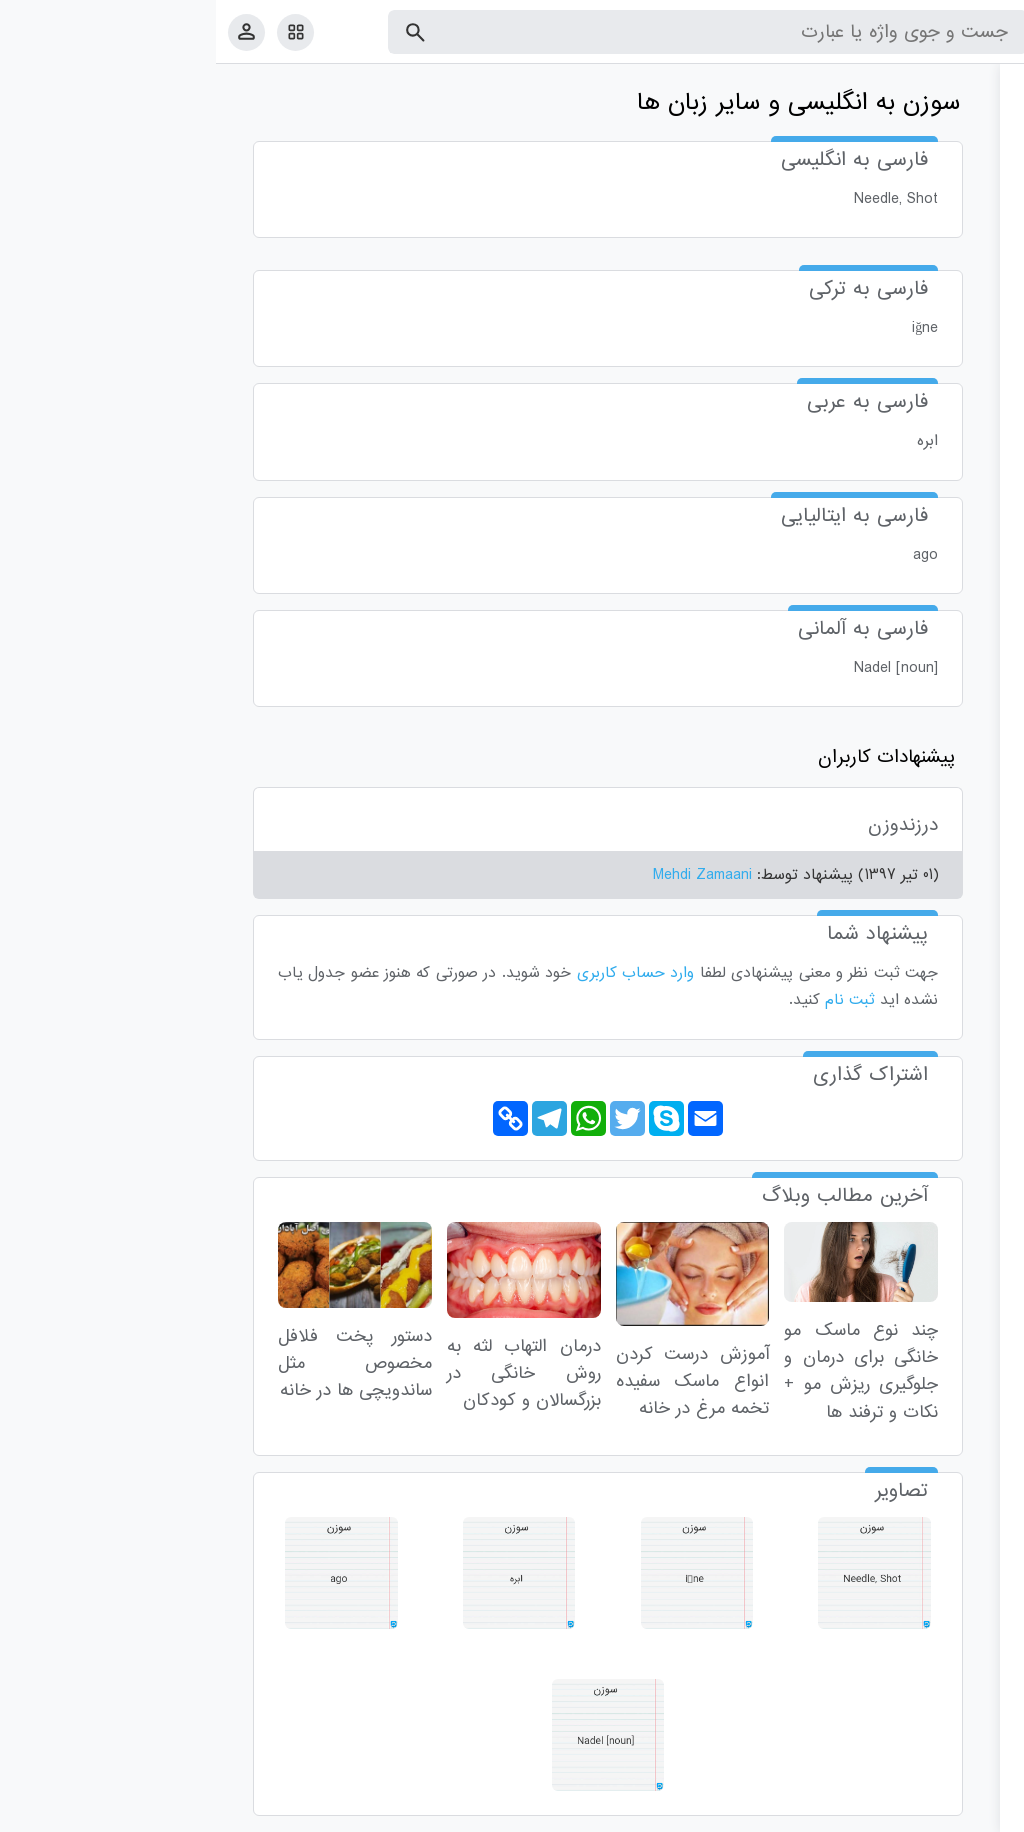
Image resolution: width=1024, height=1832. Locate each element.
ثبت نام (634, 1000)
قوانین (971, 1812)
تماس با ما (911, 1812)
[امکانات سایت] (79, 32)
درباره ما (844, 1812)
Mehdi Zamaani (486, 875)
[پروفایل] (30, 31)
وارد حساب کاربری (420, 973)
